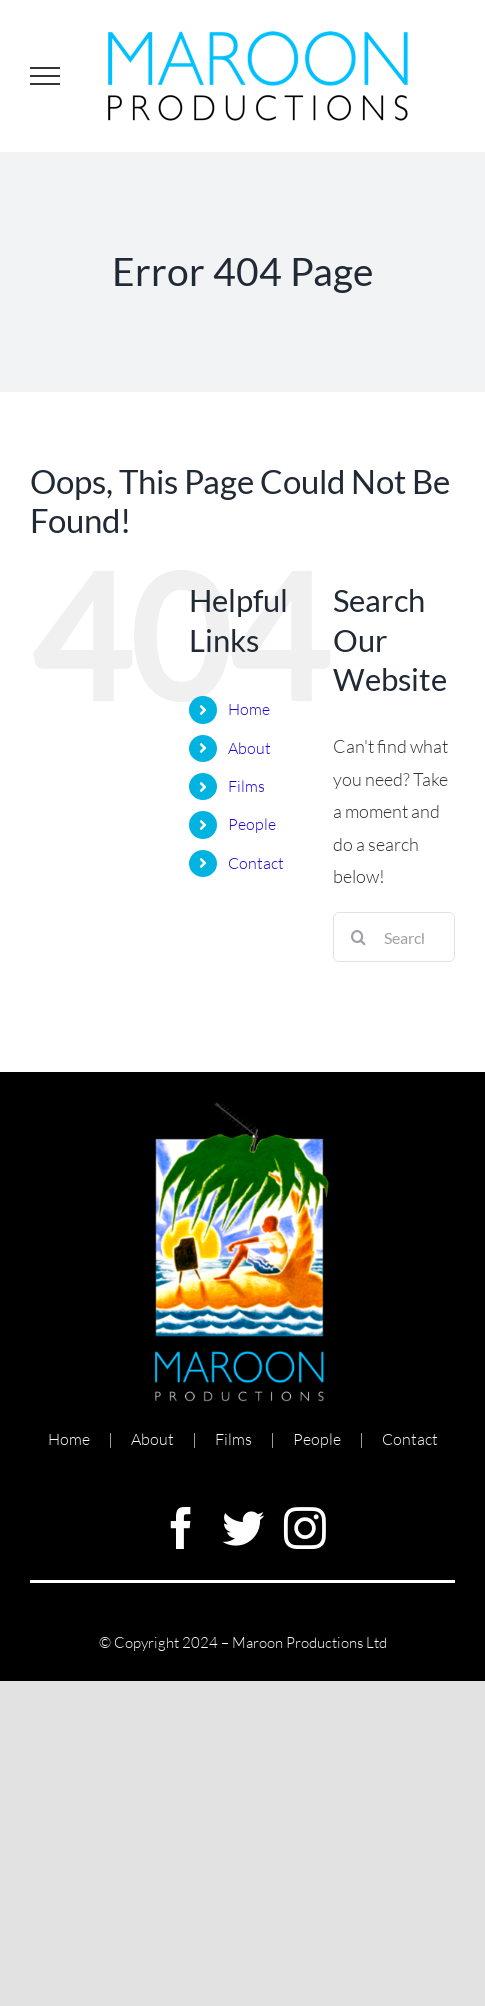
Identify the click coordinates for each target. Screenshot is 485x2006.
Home (249, 709)
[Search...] (394, 937)
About (249, 748)
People (252, 824)
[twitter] (243, 1528)
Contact (256, 863)
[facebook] (181, 1528)
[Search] (358, 937)
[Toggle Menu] (45, 76)
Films (246, 786)
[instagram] (305, 1528)
